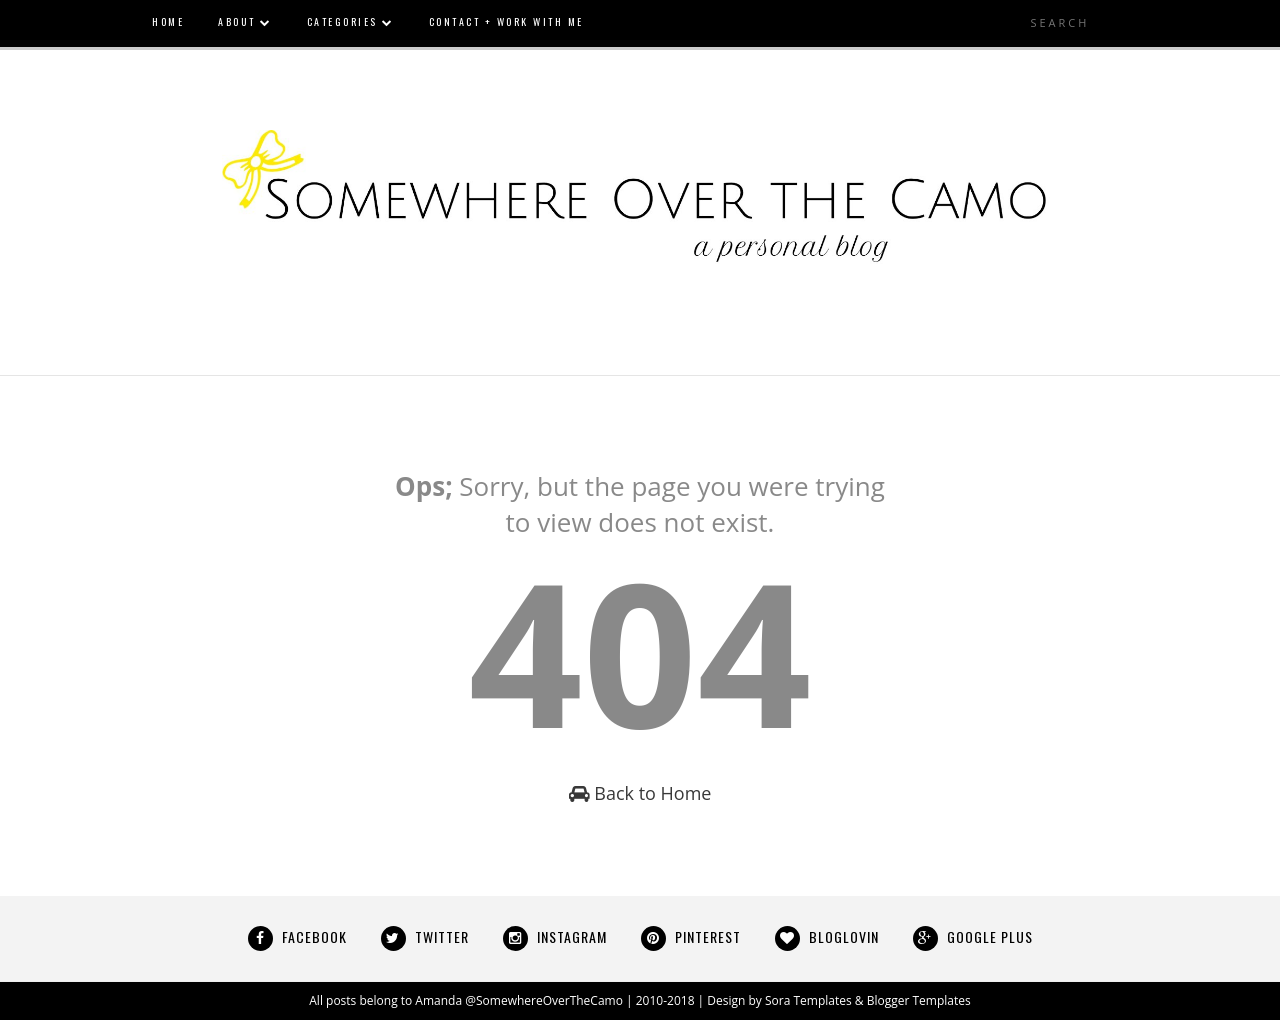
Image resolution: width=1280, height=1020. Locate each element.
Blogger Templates (919, 1000)
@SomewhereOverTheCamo (544, 1000)
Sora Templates (808, 1000)
